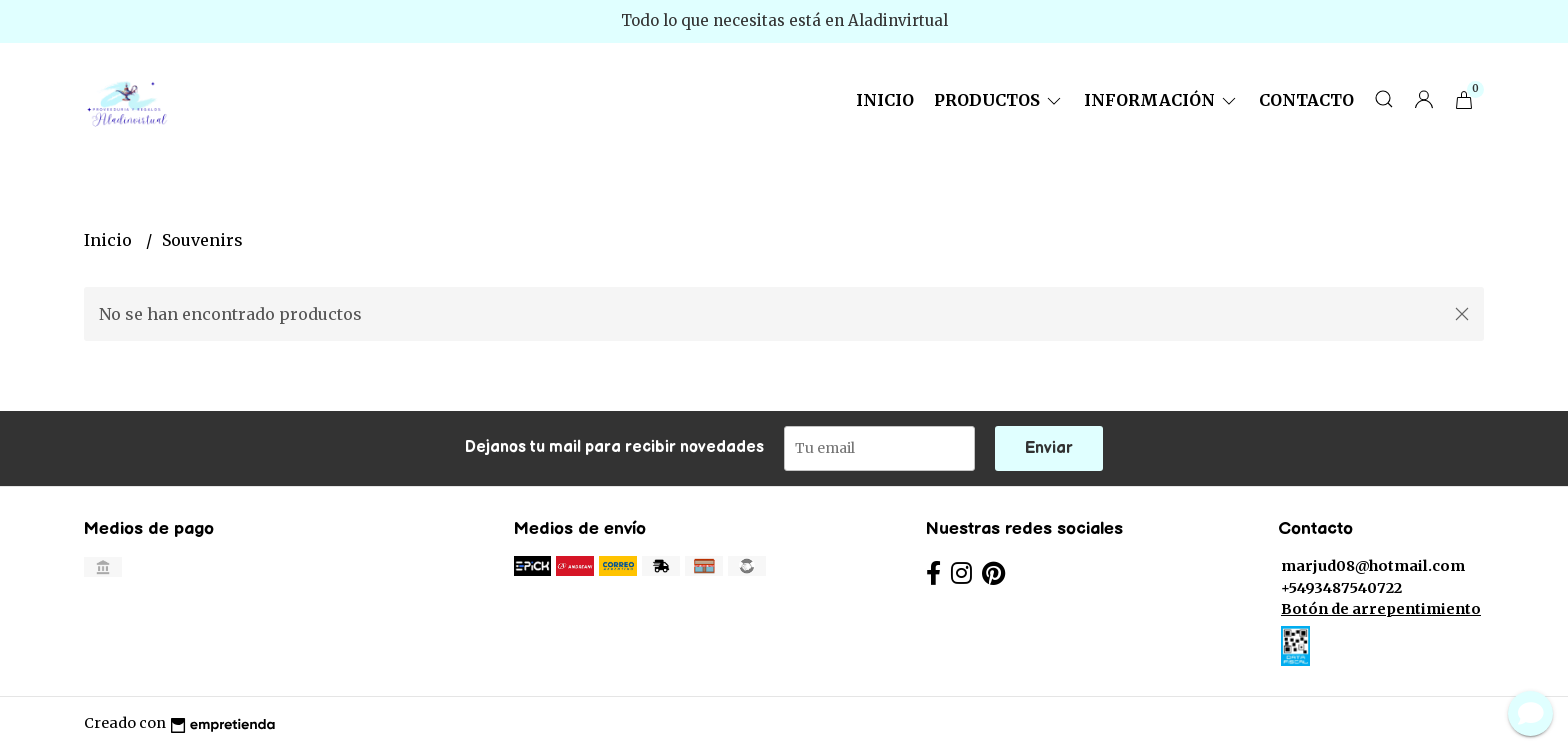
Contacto (1306, 100)
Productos (999, 100)
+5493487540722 (1341, 588)
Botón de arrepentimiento (1381, 609)
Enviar (1049, 448)
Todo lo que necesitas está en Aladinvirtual (784, 20)
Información (1161, 100)
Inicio (885, 100)
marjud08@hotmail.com (1373, 566)
